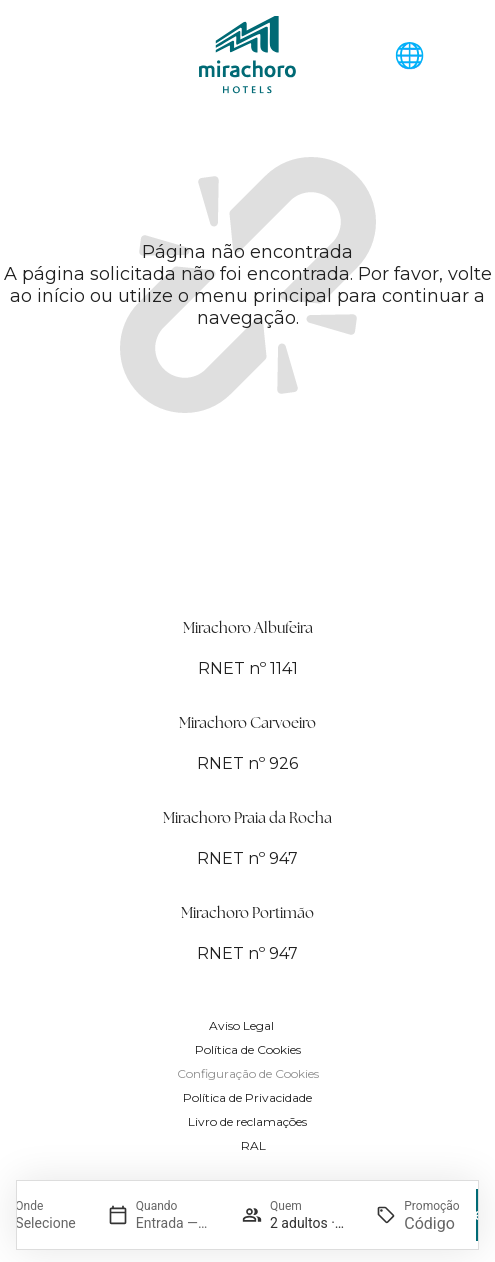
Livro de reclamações (247, 1121)
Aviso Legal (241, 1025)
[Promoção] (431, 1223)
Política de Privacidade (247, 1097)
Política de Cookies (248, 1049)
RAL (253, 1145)
